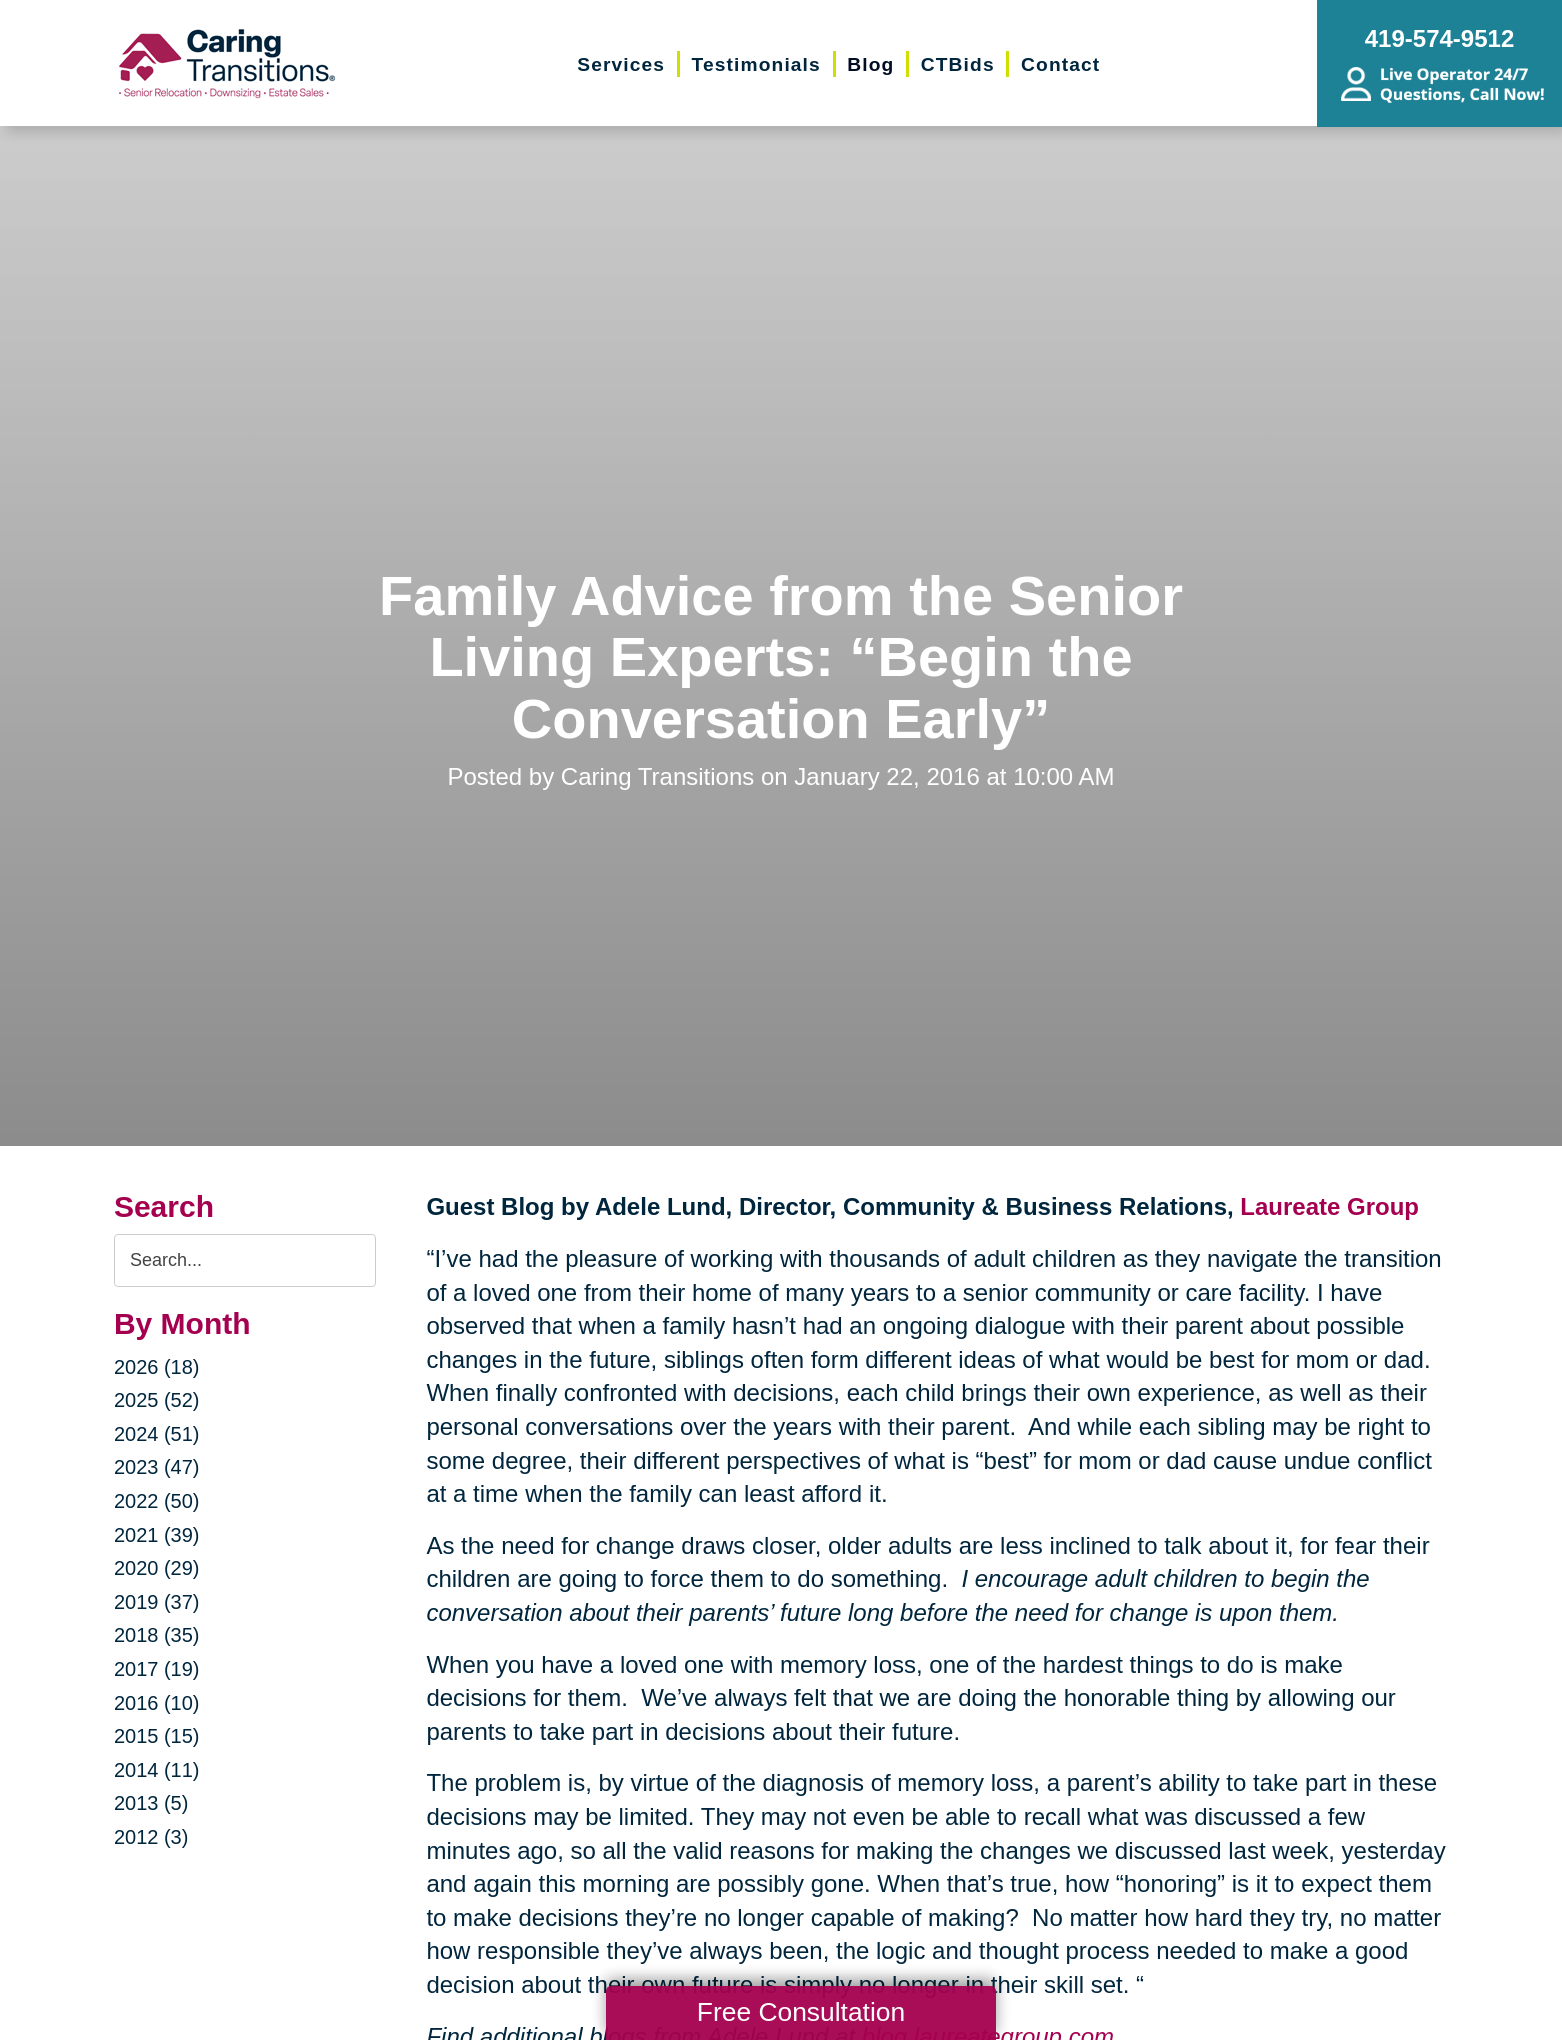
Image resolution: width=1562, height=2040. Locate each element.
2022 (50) (157, 1501)
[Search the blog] (245, 1260)
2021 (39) (157, 1535)
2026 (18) (157, 1367)
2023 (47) (157, 1467)
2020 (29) (157, 1568)
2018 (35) (157, 1635)
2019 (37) (157, 1602)
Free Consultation (801, 2012)
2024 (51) (157, 1434)
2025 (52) (157, 1400)
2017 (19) (157, 1669)
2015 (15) (157, 1736)
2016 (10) (157, 1703)
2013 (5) (151, 1803)
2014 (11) (157, 1770)
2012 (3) (151, 1837)
